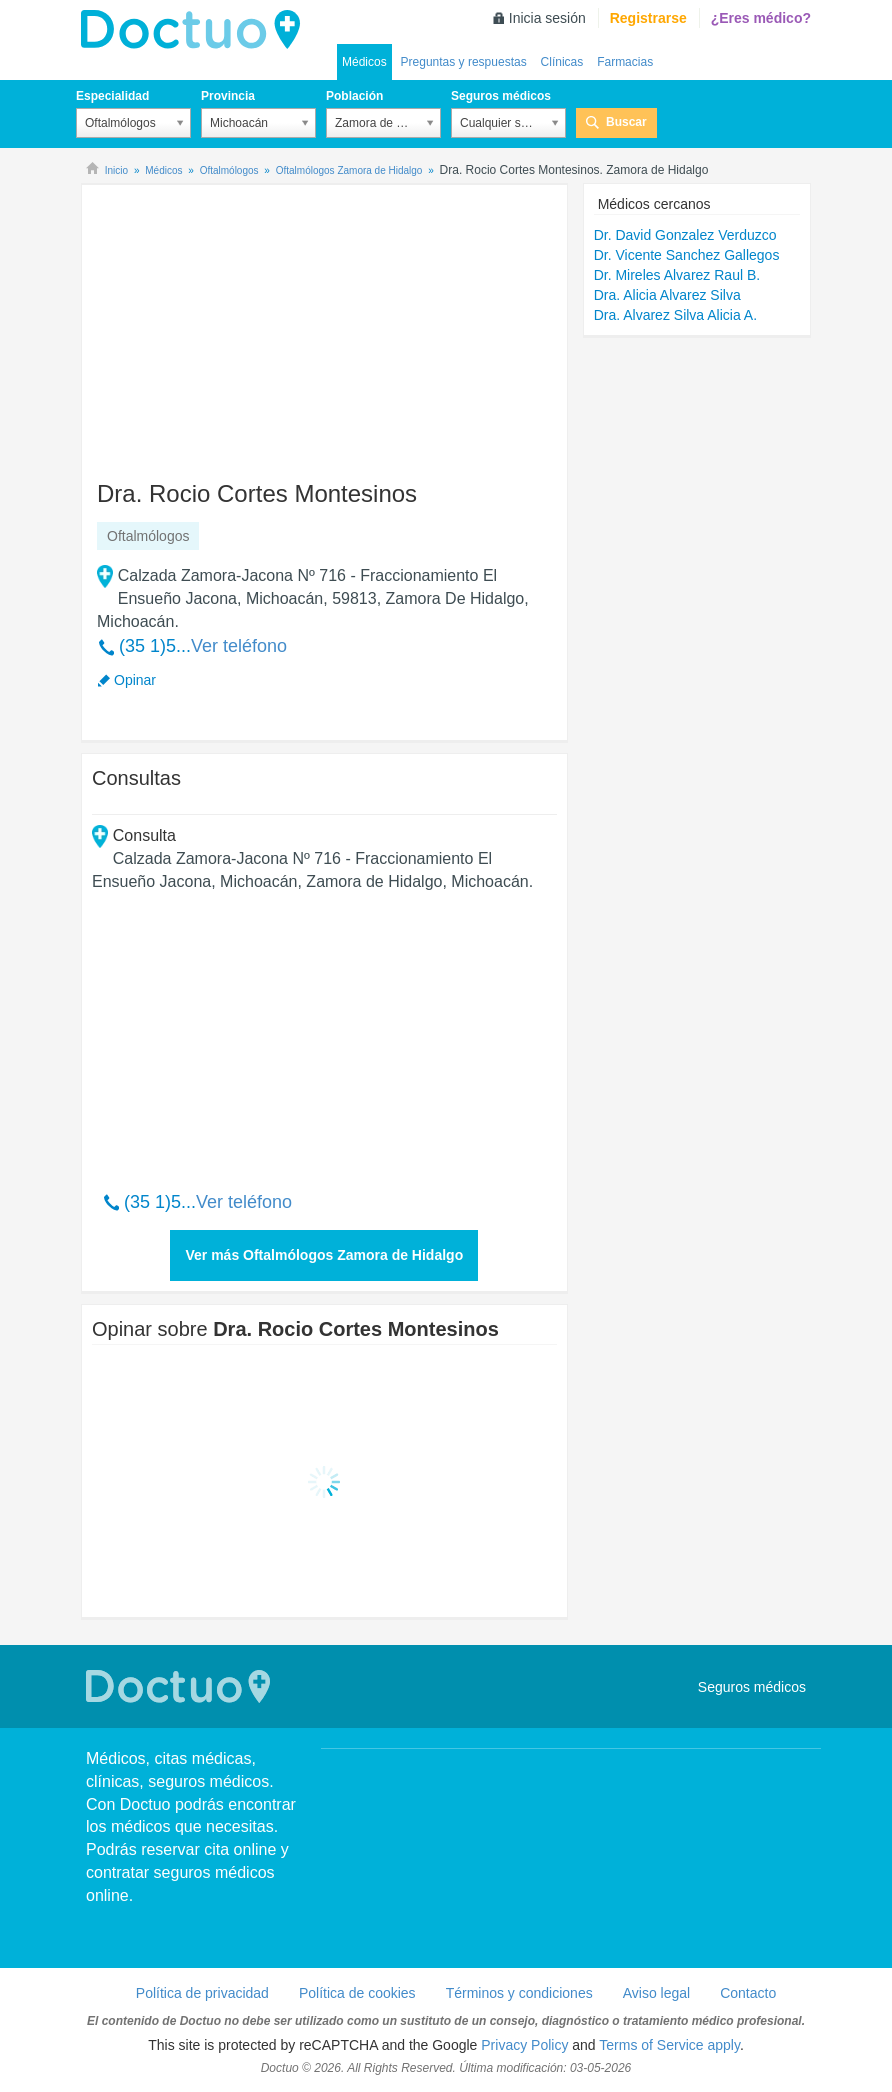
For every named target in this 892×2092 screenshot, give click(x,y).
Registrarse (648, 18)
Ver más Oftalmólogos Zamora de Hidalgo (324, 1255)
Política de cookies (357, 1993)
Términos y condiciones (519, 1993)
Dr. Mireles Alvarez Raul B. (677, 275)
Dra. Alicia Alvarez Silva (667, 295)
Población (354, 96)
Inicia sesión (547, 18)
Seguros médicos (501, 96)
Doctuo (196, 30)
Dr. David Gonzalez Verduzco (685, 235)
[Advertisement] (245, 323)
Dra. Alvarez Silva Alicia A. (675, 315)
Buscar (626, 122)
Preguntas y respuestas (464, 62)
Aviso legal (656, 1993)
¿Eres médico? (761, 18)
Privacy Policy (524, 2045)
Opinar (135, 680)
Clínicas (562, 62)
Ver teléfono (239, 646)
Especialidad (112, 96)
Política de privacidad (202, 1993)
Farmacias (625, 62)
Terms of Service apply (669, 2045)
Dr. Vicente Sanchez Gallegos (687, 255)
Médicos (364, 62)
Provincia (228, 96)
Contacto (748, 1993)
